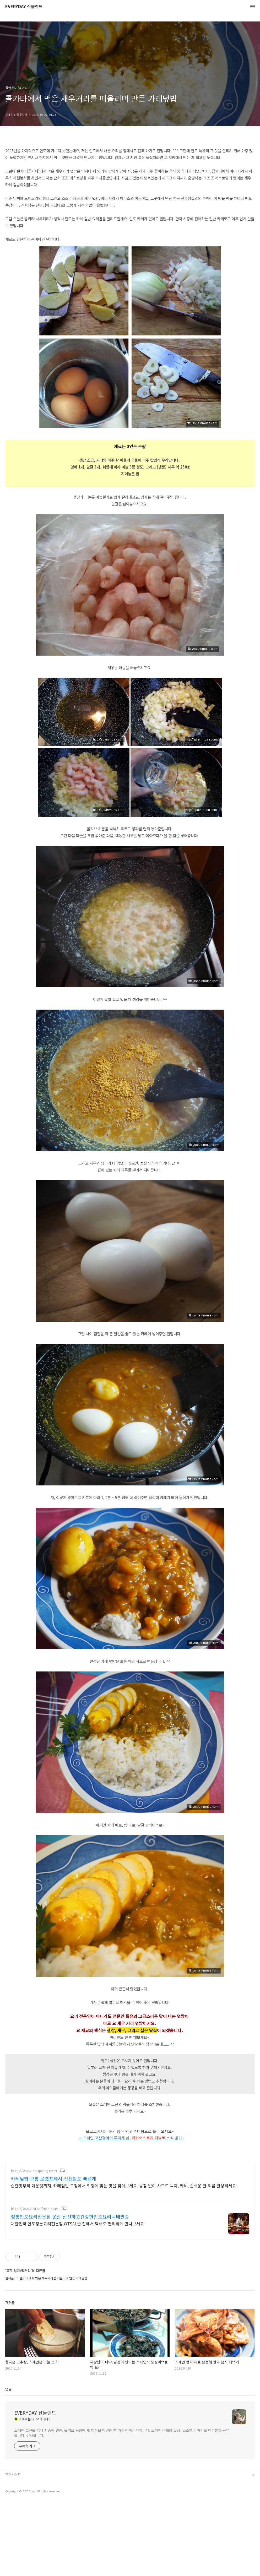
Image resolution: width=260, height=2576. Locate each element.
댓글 (8, 2462)
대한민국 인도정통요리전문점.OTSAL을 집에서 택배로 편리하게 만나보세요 (77, 2297)
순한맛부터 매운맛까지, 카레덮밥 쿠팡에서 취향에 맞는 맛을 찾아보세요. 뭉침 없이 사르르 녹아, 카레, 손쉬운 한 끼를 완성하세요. (124, 2259)
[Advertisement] (130, 2194)
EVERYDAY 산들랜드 (24, 6)
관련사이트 (13, 2547)
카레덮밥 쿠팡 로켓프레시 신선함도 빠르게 (53, 2252)
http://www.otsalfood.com (34, 2282)
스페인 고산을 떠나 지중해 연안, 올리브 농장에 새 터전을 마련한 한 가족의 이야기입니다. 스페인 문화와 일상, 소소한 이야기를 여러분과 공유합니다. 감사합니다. (121, 2506)
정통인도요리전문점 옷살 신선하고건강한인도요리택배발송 (70, 2290)
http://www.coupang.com (34, 2244)
